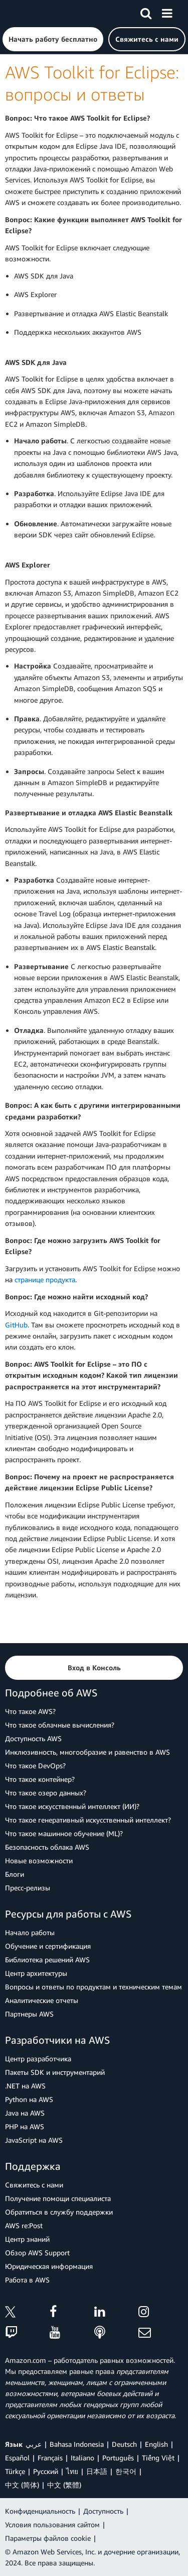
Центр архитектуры (36, 1973)
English (156, 2444)
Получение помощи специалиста (58, 2198)
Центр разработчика (38, 2058)
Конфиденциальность (40, 2511)
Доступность (103, 2511)
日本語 (96, 2471)
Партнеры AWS (29, 2014)
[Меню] (166, 11)
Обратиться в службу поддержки (59, 2212)
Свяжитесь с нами (34, 2184)
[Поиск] (145, 11)
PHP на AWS (24, 2126)
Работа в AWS (27, 2279)
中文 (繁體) (64, 2484)
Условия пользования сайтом (52, 2524)
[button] (53, 39)
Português (118, 2457)
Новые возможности (39, 1860)
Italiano (82, 2457)
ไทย (72, 2471)
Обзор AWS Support (37, 2252)
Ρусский (45, 2471)
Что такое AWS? (30, 1711)
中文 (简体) (22, 2484)
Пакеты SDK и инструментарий (55, 2072)
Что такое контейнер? (40, 1779)
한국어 (125, 2471)
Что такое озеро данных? (45, 1792)
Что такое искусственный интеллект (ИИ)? (72, 1806)
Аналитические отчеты (41, 2000)
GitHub (16, 1324)
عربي (34, 2444)
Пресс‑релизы (27, 1887)
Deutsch (124, 2444)
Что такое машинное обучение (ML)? (64, 1833)
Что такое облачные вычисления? (59, 1725)
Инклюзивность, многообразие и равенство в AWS (87, 1752)
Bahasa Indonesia (77, 2444)
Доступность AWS (33, 1738)
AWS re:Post (24, 2225)
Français (50, 2457)
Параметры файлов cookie (48, 2538)
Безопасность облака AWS (47, 1847)
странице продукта (45, 1279)
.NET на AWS (25, 2085)
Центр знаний (27, 2239)
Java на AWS (25, 2113)
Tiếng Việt (158, 2457)
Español (17, 2457)
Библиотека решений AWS (47, 1959)
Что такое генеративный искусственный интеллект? (88, 1820)
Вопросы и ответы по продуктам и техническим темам (93, 1986)
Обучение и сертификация (48, 1946)
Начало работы (30, 1932)
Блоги (14, 1874)
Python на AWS (29, 2099)
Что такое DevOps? (35, 1765)
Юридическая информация (49, 2266)
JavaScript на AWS (34, 2140)
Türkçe (15, 2471)
